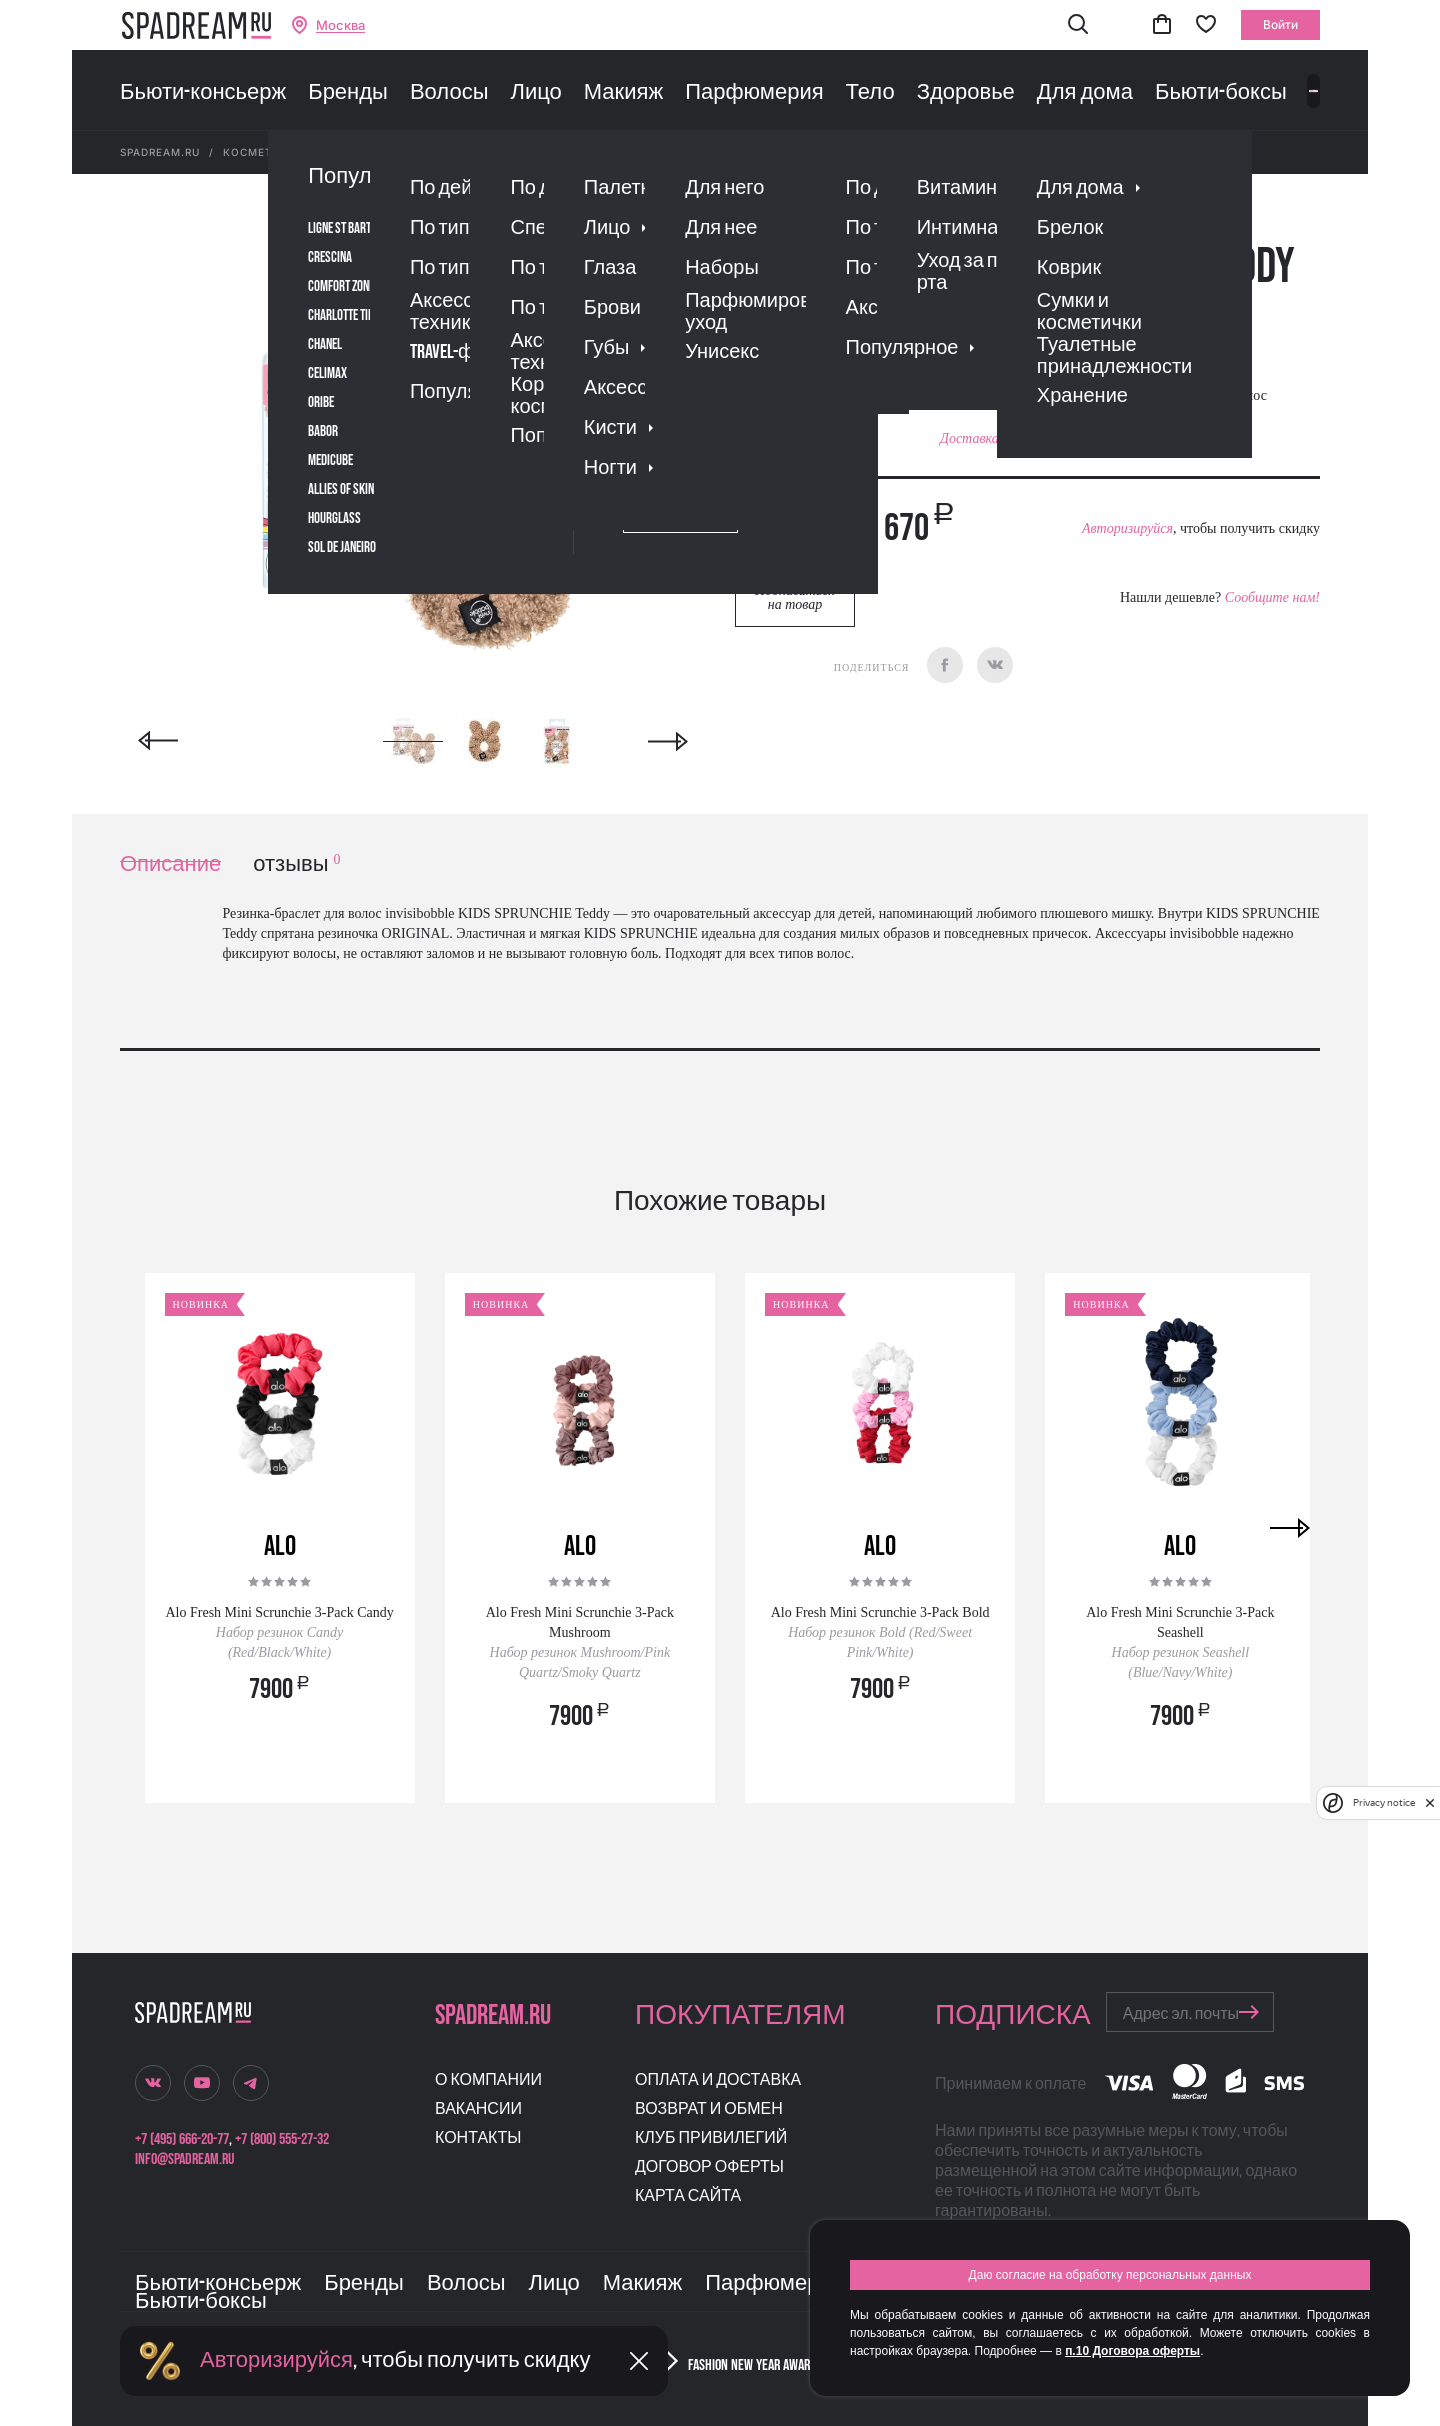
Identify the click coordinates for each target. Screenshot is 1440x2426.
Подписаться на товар (795, 597)
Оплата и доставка (718, 2080)
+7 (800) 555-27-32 (282, 2139)
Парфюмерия (754, 93)
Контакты (478, 2138)
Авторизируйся (1127, 528)
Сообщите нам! (1272, 597)
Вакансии (478, 2109)
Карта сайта (688, 2196)
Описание (170, 864)
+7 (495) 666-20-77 (182, 2139)
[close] (1430, 1803)
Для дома (1085, 93)
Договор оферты (709, 2167)
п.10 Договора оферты (1132, 2351)
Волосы (449, 93)
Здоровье (966, 93)
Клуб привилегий (711, 2138)
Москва (340, 25)
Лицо (535, 93)
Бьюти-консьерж (203, 93)
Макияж (623, 93)
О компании (488, 2080)
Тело (870, 93)
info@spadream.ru (184, 2159)
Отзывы (849, 314)
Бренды (348, 93)
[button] (1078, 25)
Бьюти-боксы (1221, 93)
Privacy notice (1384, 1802)
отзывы (296, 864)
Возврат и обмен (709, 2109)
